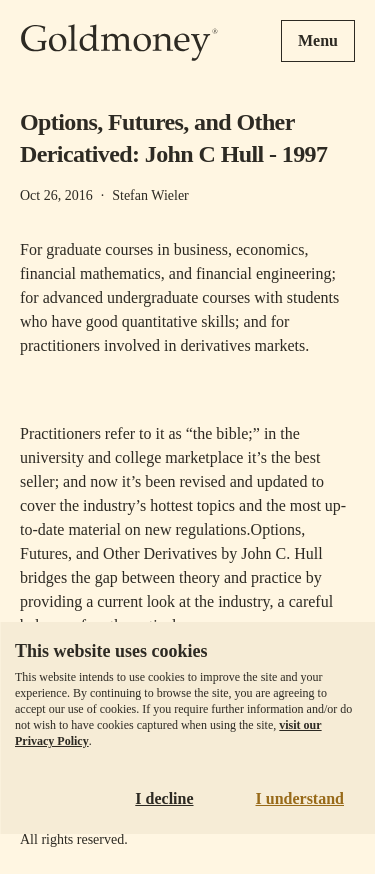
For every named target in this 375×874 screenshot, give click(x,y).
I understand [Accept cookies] (300, 798)
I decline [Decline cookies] (164, 798)
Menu (318, 40)
